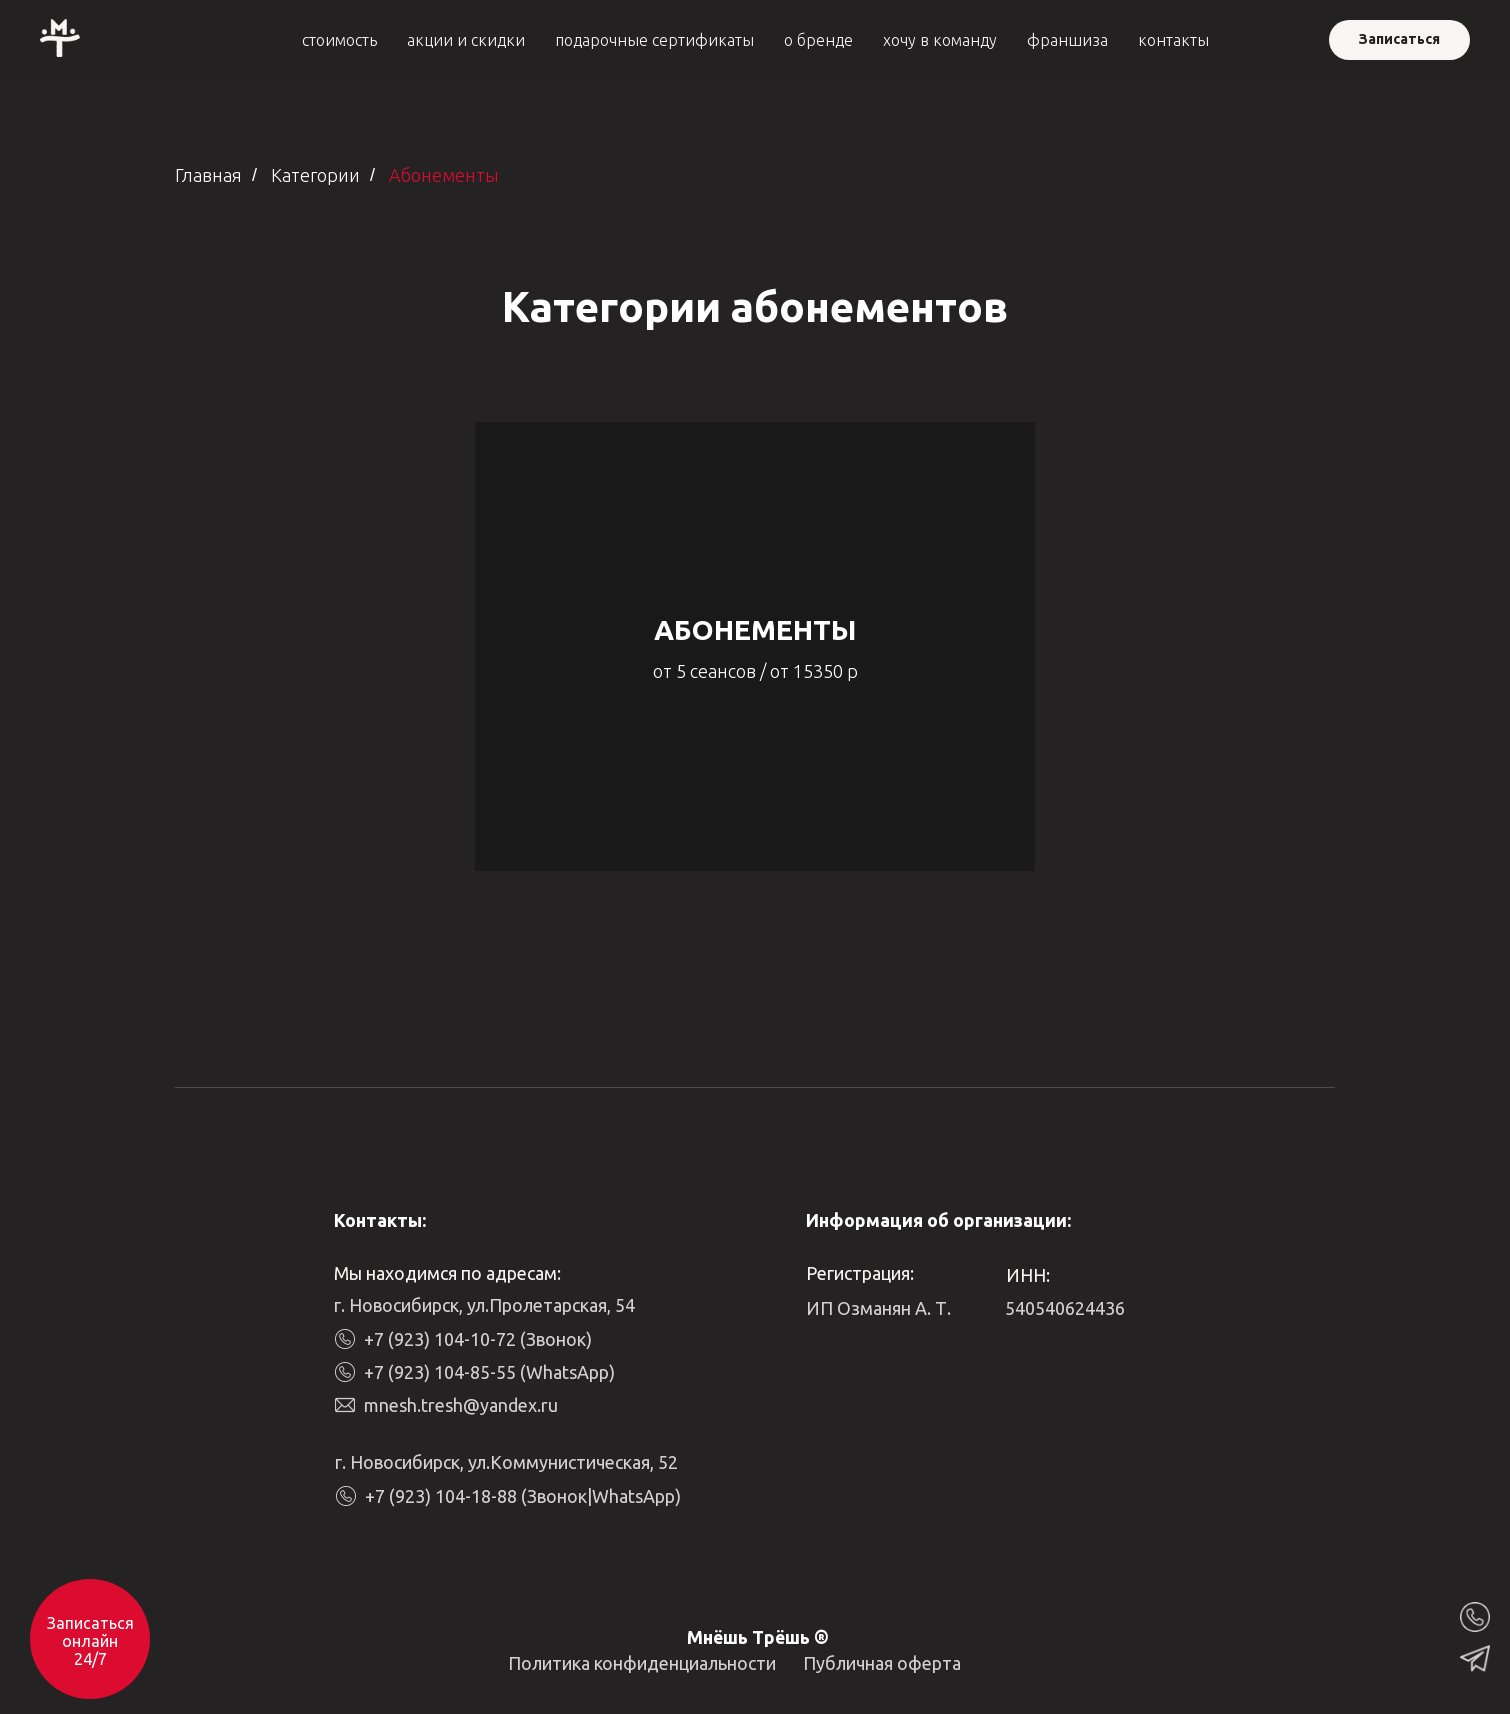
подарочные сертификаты (654, 40)
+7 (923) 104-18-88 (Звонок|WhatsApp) (523, 1496)
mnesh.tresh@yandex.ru (461, 1405)
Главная (208, 175)
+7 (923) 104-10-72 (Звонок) (478, 1339)
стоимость (339, 40)
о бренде (818, 40)
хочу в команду (940, 40)
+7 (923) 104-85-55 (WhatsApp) (489, 1372)
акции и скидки (466, 40)
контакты (1173, 40)
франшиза (1067, 40)
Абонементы (444, 175)
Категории (315, 175)
